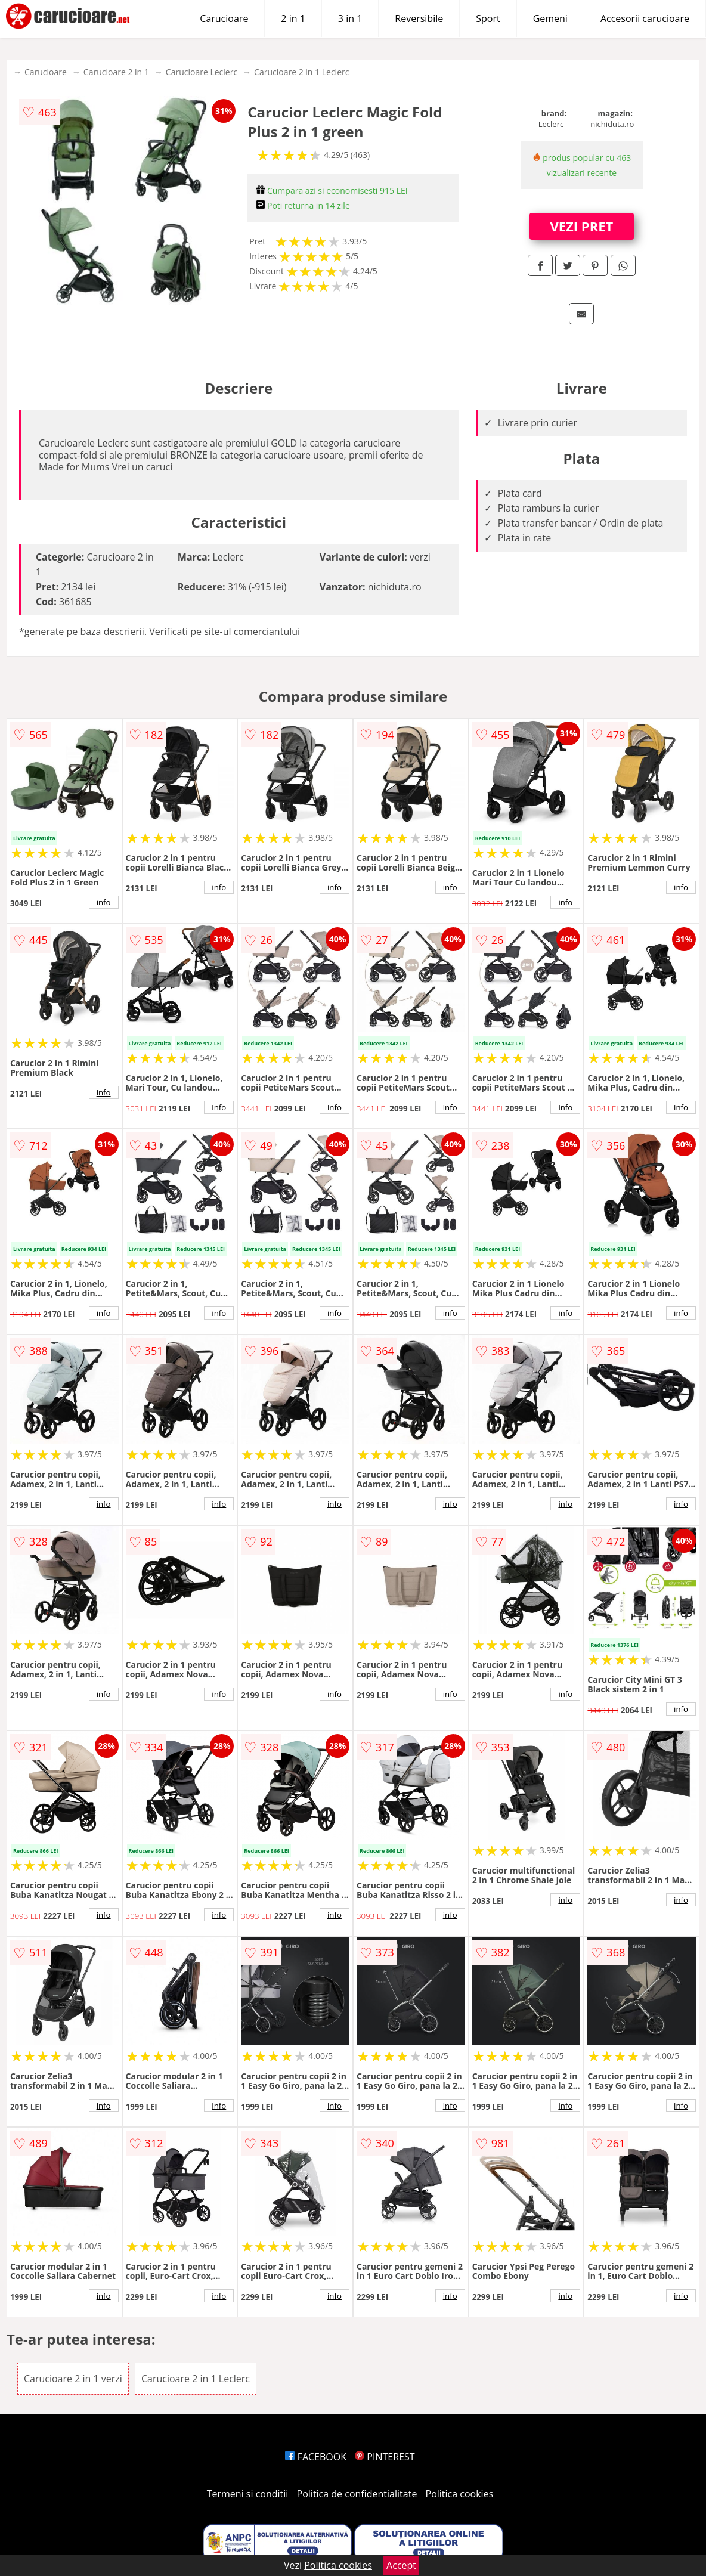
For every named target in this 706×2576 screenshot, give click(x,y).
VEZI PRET (582, 226)
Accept (401, 2565)
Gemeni (550, 18)
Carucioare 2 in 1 (116, 72)
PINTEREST (384, 2456)
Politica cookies (460, 2493)
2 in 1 (293, 18)
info (104, 902)
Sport (488, 18)
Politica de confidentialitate (357, 2493)
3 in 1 (350, 18)
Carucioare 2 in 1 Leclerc (301, 72)
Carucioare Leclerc (201, 72)
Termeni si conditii (248, 2493)
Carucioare (224, 18)
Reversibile (419, 18)
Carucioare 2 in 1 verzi (73, 2378)
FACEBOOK (315, 2456)
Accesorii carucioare (644, 18)
